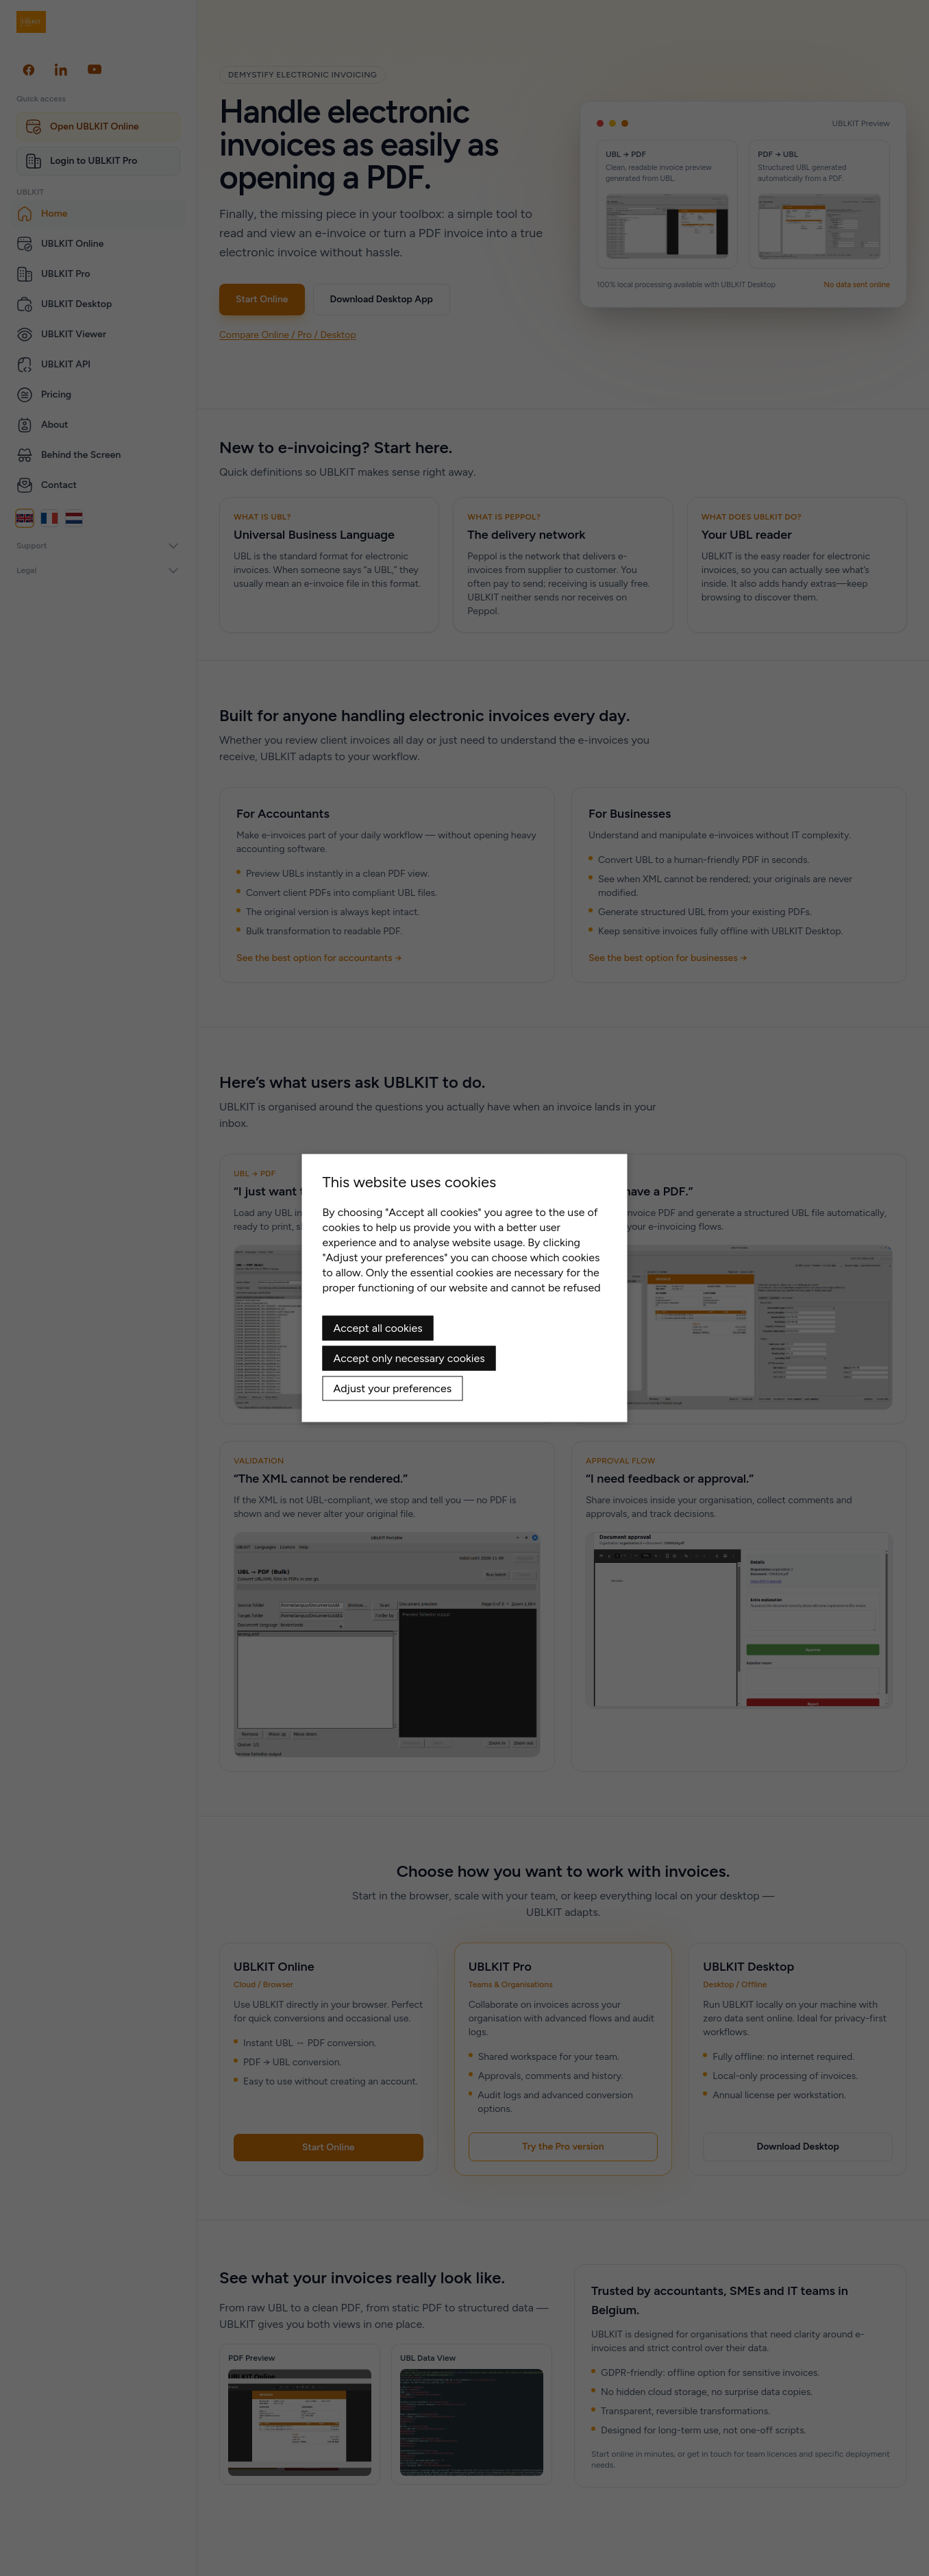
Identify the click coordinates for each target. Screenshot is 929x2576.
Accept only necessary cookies (409, 1358)
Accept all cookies (378, 1328)
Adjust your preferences (393, 1388)
